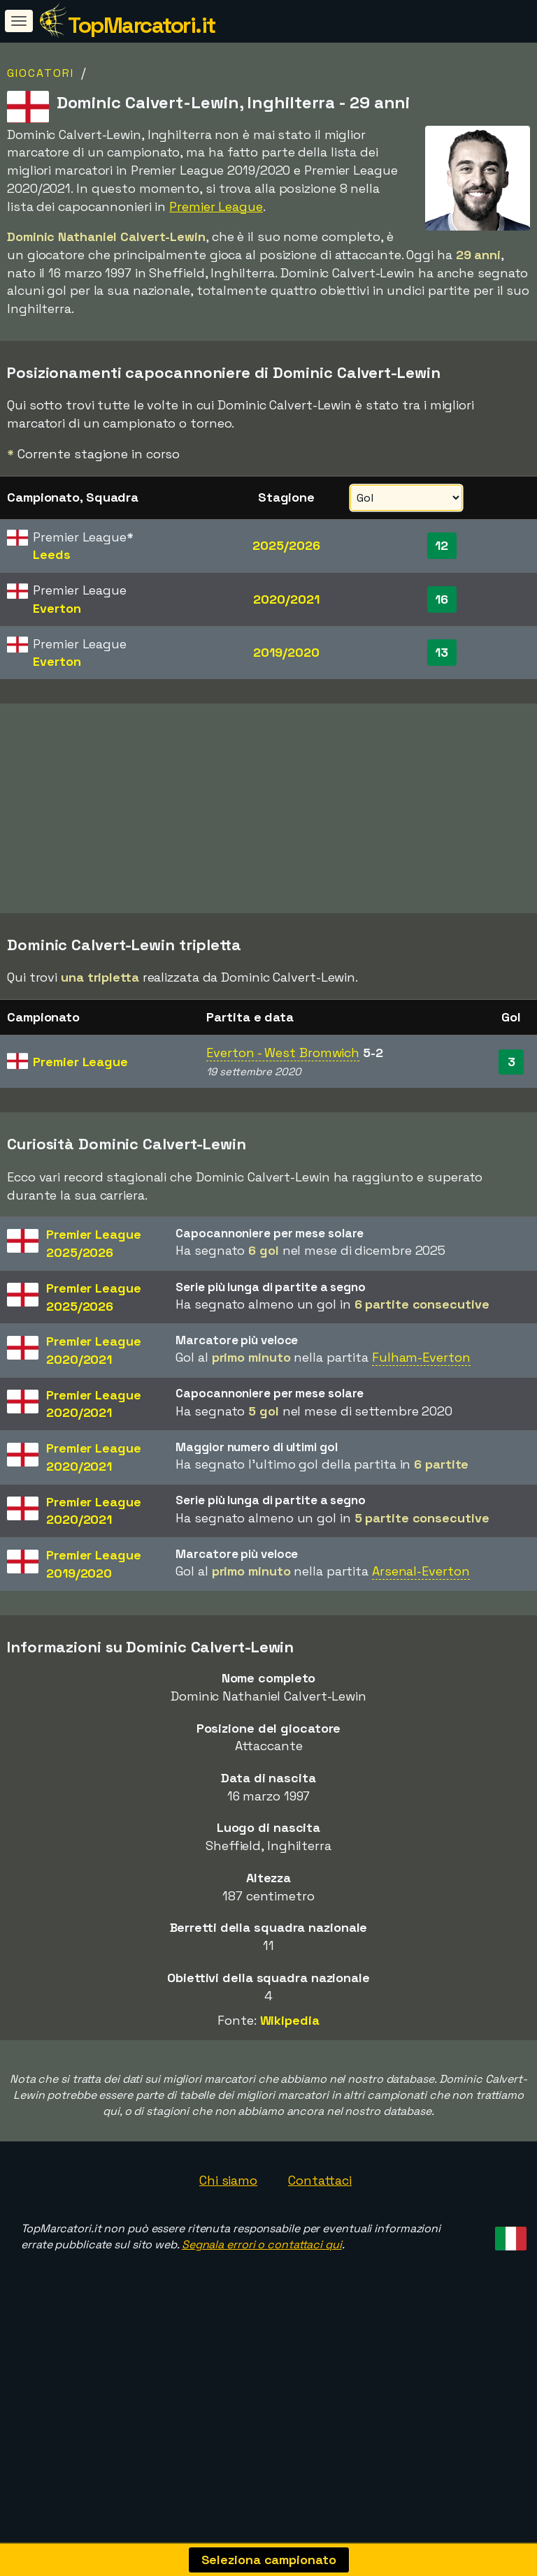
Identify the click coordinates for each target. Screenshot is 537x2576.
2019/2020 (286, 652)
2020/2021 (286, 599)
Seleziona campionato (268, 2560)
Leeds (52, 554)
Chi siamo (228, 2180)
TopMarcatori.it (141, 25)
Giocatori (40, 73)
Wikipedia (290, 2020)
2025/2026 (286, 545)
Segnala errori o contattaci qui (262, 2244)
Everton (56, 608)
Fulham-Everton (421, 1357)
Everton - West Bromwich (282, 1053)
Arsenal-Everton (421, 1571)
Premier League (216, 206)
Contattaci (320, 2180)
